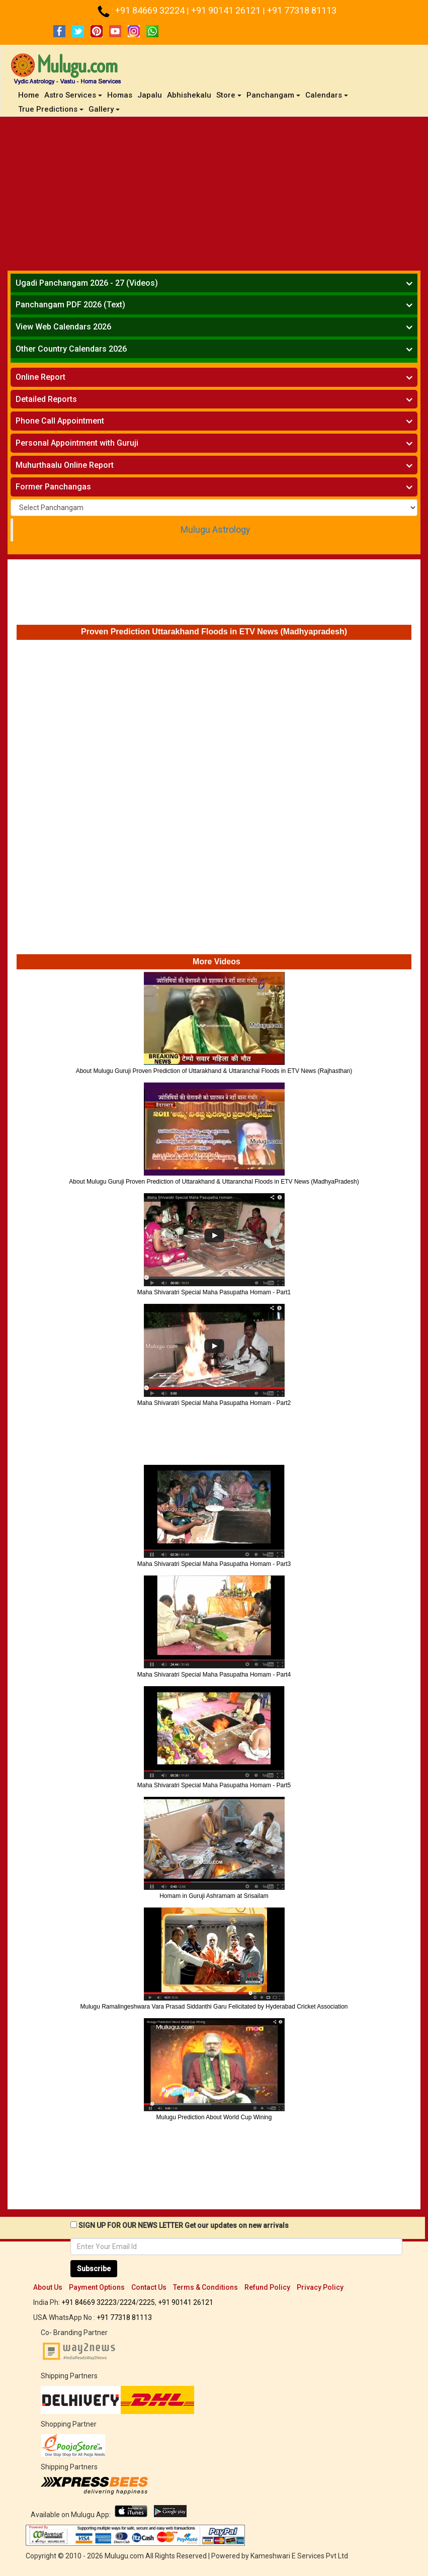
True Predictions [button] (50, 109)
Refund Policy (267, 2287)
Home (30, 95)
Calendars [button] (326, 95)
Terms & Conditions (205, 2287)
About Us (47, 2287)
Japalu (149, 95)
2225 (147, 2302)
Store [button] (228, 95)
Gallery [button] (104, 109)
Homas (119, 95)
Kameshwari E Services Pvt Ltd (299, 2556)
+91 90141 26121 (227, 10)
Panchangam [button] (273, 95)
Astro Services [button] (73, 95)
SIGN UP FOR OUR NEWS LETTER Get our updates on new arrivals (183, 2225)
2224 (128, 2302)
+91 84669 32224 (151, 10)
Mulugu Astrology (215, 530)
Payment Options (97, 2287)
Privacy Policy (320, 2287)
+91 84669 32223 (89, 2302)
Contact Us (148, 2287)
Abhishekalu (189, 95)
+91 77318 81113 (301, 10)
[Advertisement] (214, 192)
